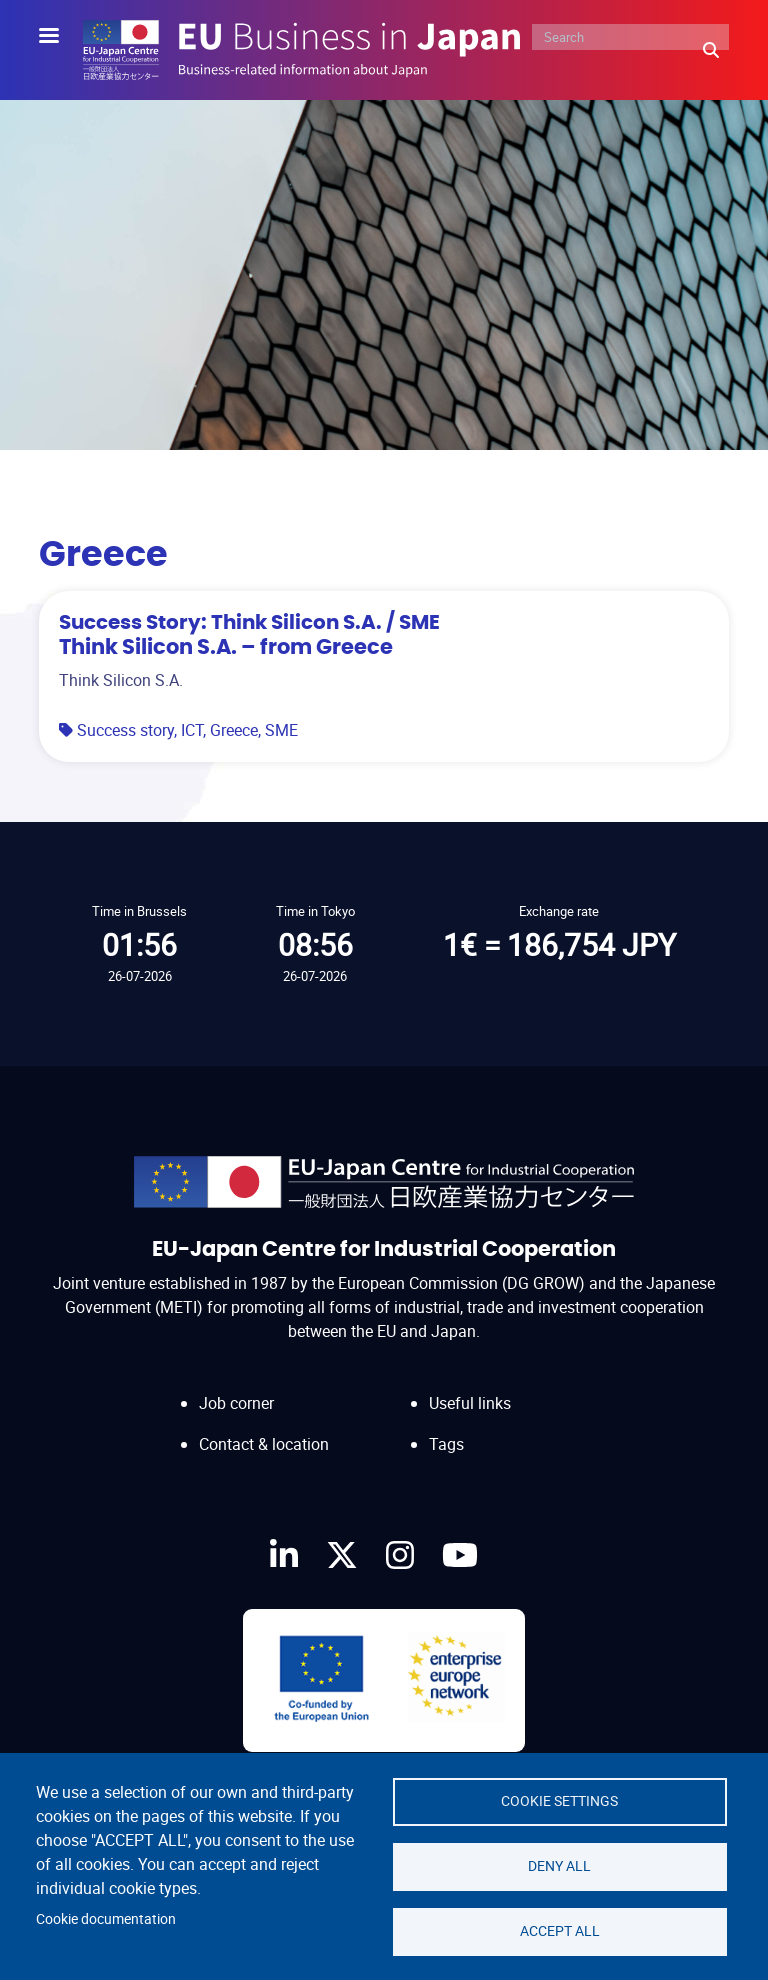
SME (281, 730)
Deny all (559, 1866)
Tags (446, 1444)
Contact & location (264, 1444)
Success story (125, 730)
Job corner (236, 1403)
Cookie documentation (106, 1919)
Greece (234, 730)
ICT (192, 730)
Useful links (470, 1403)
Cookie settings (559, 1801)
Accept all (560, 1931)
